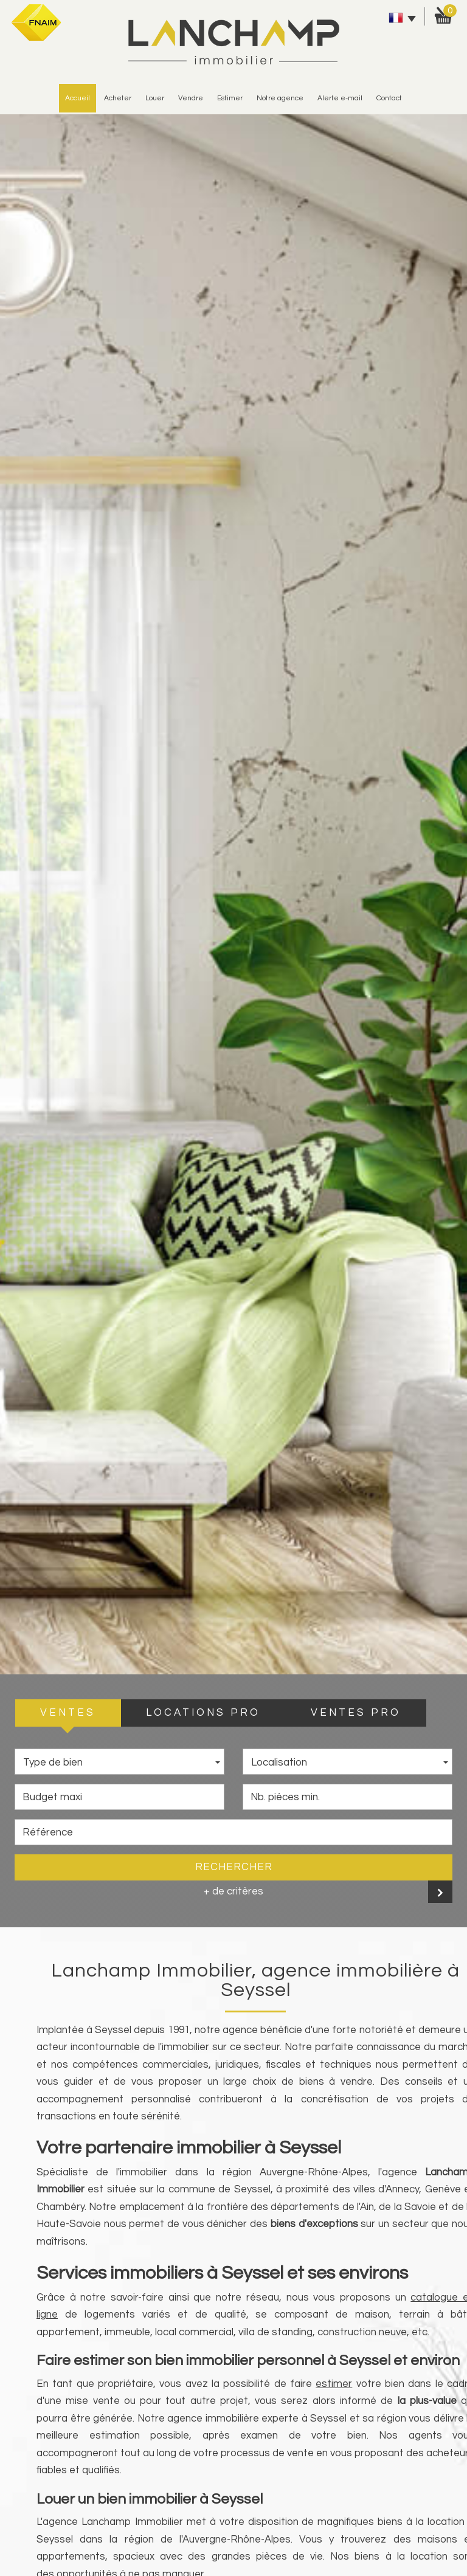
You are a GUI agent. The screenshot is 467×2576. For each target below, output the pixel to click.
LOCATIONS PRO (203, 1712)
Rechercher (233, 1867)
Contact (389, 98)
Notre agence (280, 98)
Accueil (77, 98)
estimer (230, 98)
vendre (190, 98)
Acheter (117, 98)
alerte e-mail (339, 98)
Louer (154, 98)
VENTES (67, 1712)
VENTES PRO (356, 1712)
